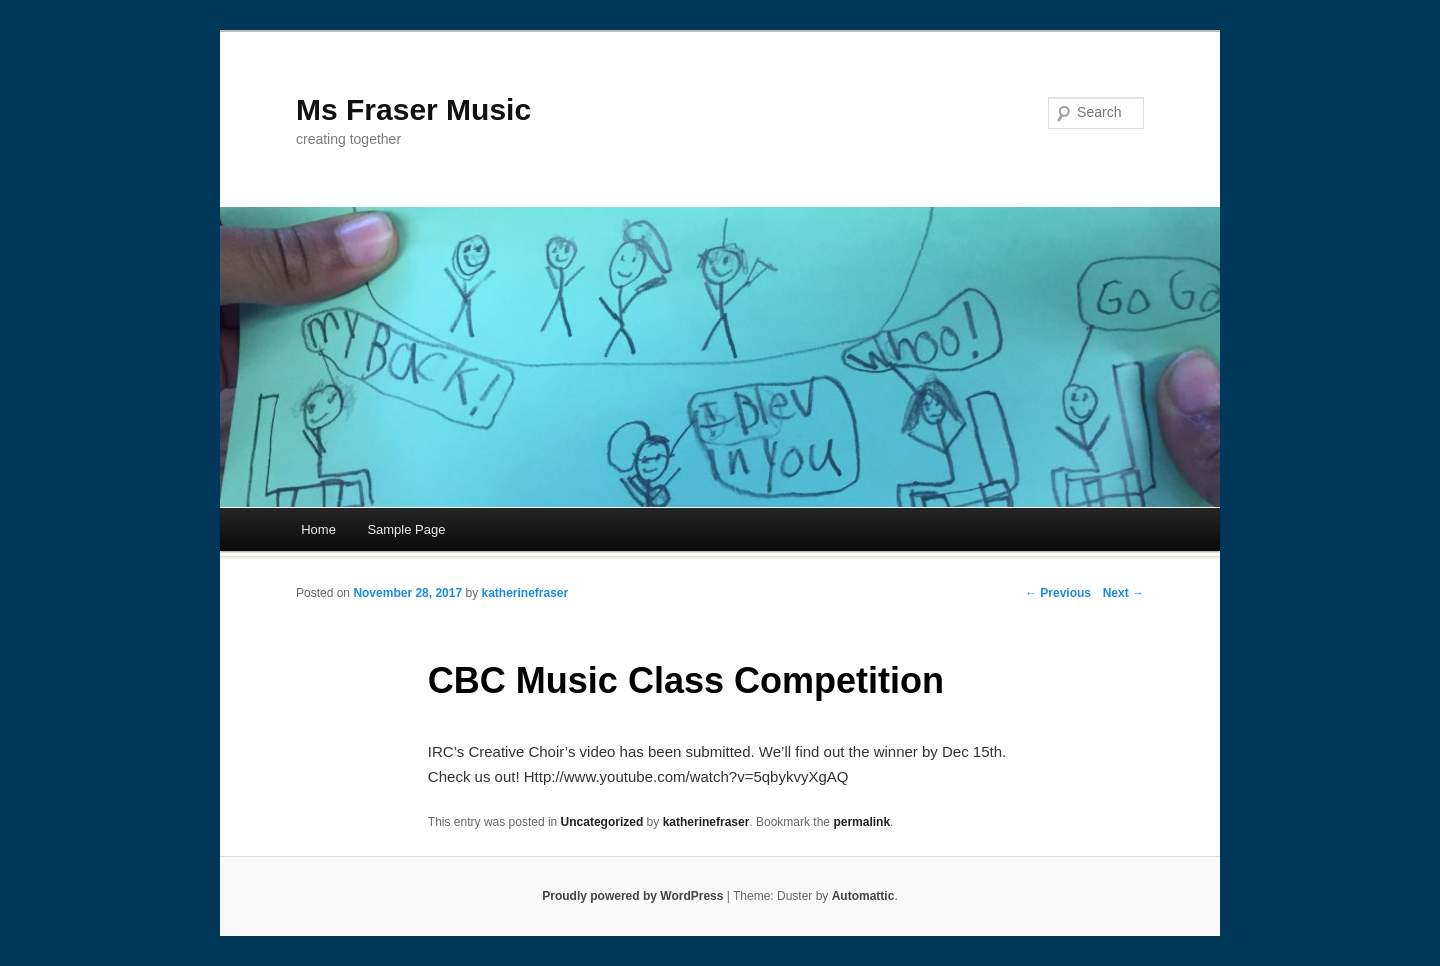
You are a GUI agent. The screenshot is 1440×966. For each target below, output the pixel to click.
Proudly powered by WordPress (632, 896)
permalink (861, 822)
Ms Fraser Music (413, 109)
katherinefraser (524, 593)
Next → (1123, 593)
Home (318, 529)
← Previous (1058, 593)
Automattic (863, 896)
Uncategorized (602, 822)
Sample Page (406, 529)
